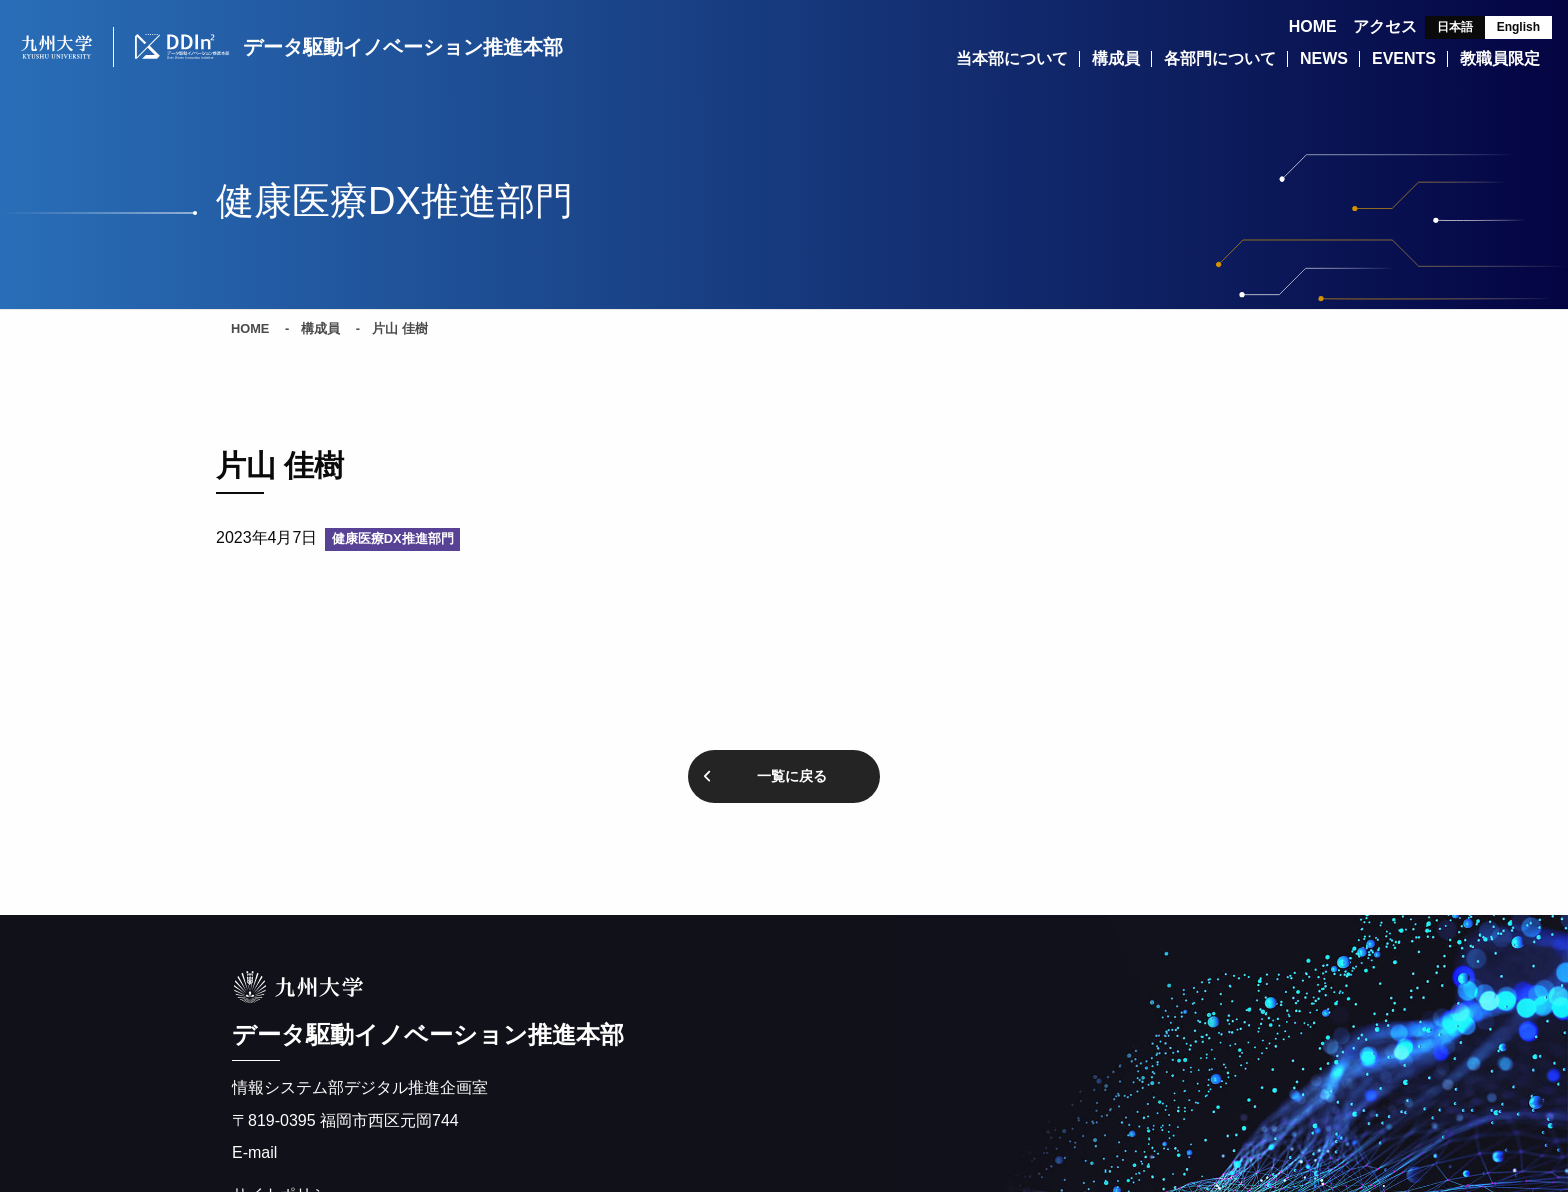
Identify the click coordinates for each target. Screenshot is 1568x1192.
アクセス (1385, 26)
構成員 (320, 330)
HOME (1313, 26)
